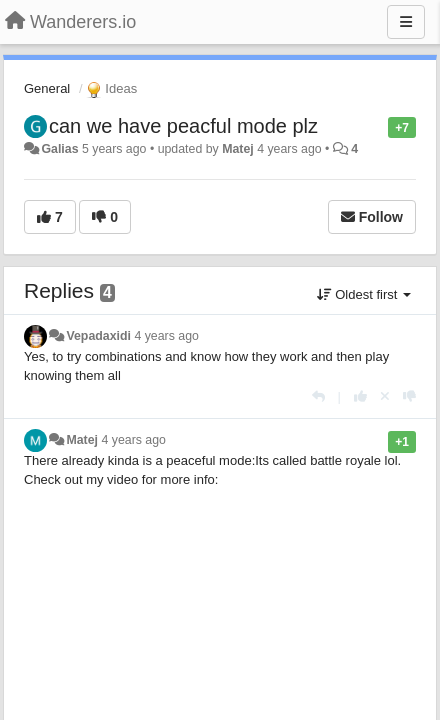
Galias (59, 149)
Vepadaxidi (98, 336)
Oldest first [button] (364, 294)
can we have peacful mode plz (183, 126)
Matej (238, 149)
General (47, 88)
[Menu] (406, 22)
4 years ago (166, 336)
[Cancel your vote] (385, 396)
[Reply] (318, 396)
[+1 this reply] (360, 396)
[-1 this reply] (409, 396)
